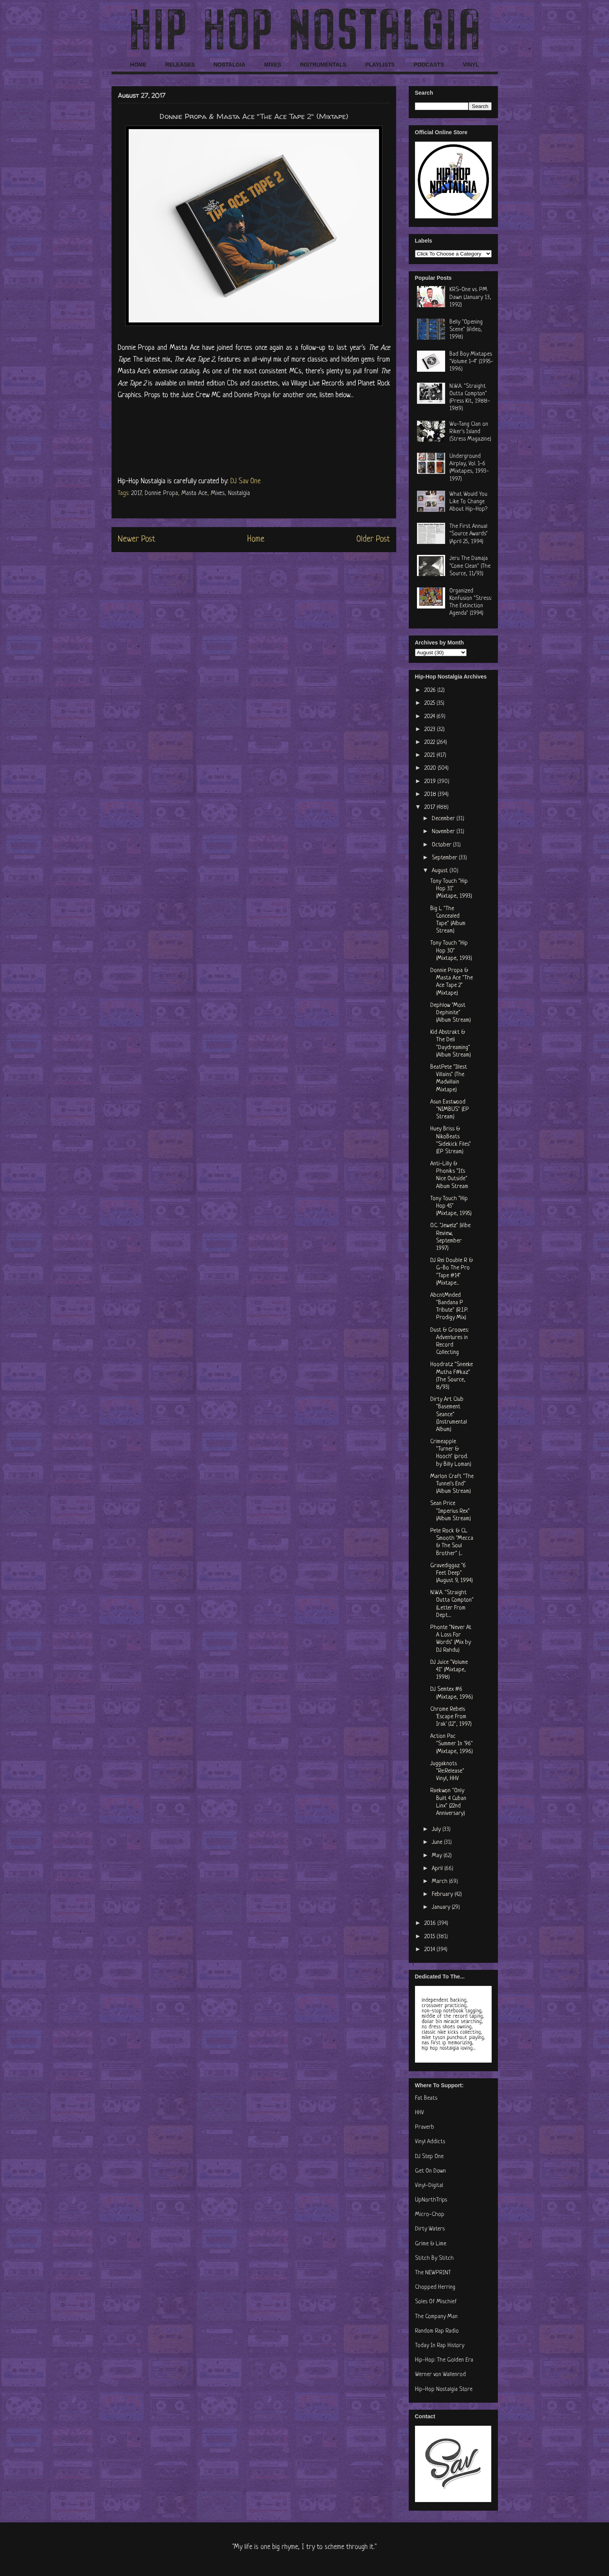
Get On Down (430, 2171)
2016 (430, 1923)
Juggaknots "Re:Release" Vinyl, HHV (447, 1771)
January (442, 1907)
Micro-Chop (429, 2214)
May (438, 1855)
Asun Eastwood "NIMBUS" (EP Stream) (449, 1109)
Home (255, 539)
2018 (431, 794)
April (438, 1868)
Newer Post (136, 539)
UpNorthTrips (431, 2200)
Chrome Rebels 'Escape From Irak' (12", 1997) (451, 1717)
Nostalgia (239, 493)
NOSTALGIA (229, 64)
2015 (430, 1936)
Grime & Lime (430, 2244)
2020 (431, 768)
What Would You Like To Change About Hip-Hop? (468, 502)
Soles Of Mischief (436, 2302)
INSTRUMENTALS (323, 64)
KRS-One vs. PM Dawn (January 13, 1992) (470, 297)
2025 (430, 703)
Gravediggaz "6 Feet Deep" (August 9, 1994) (451, 1573)
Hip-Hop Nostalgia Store (443, 2389)
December (444, 818)
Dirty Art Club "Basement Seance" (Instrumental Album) (448, 1414)
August (440, 871)
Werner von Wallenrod (440, 2374)
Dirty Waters (430, 2229)
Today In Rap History (439, 2345)
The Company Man (436, 2316)
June (438, 1842)
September (445, 858)
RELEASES (180, 64)
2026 (430, 690)
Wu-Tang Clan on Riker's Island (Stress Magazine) (470, 432)
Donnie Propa (161, 493)
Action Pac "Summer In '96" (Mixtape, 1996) (451, 1744)
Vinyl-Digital (429, 2185)
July (437, 1829)
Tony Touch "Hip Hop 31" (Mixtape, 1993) (451, 889)
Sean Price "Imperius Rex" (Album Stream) (450, 1511)
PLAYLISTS (380, 64)
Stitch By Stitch (434, 2258)
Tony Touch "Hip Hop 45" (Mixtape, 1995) (451, 1206)
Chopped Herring (435, 2287)
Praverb (424, 2127)
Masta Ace (194, 493)
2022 (430, 742)
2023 (430, 729)
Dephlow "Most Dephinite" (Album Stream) (450, 1013)
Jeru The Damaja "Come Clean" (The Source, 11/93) (469, 566)
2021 (430, 755)
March (440, 1881)
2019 (430, 781)
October (442, 845)
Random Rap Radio (437, 2331)
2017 (136, 493)
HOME (138, 64)
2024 (430, 716)
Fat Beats (426, 2098)
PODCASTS (428, 64)
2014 (430, 1949)
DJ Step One (429, 2156)
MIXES (272, 64)
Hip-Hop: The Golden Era (444, 2360)
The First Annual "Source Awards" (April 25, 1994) (468, 534)
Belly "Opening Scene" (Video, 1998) (466, 329)
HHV (419, 2113)
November (444, 831)
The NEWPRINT (433, 2273)
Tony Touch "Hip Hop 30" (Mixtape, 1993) (451, 950)
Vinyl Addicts (430, 2142)
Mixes (218, 493)
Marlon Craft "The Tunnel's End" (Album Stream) (452, 1484)
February (443, 1894)
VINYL (471, 64)
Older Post (373, 539)
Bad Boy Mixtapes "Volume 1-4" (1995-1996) (471, 362)
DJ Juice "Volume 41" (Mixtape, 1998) (449, 1670)
